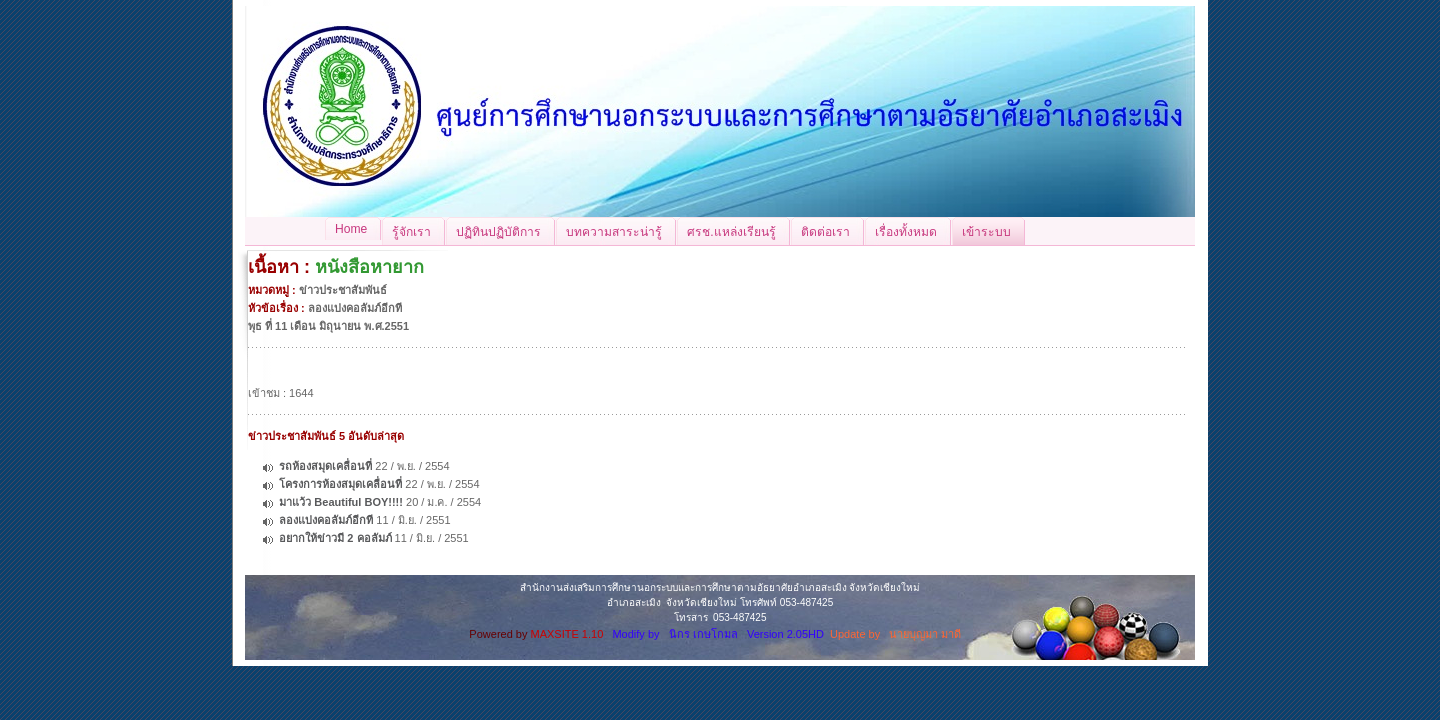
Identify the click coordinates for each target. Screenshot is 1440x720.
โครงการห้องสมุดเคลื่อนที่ (340, 484)
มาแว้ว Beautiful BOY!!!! (341, 502)
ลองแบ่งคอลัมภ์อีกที (326, 520)
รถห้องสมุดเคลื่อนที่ (325, 466)
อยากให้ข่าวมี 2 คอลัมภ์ (335, 538)
